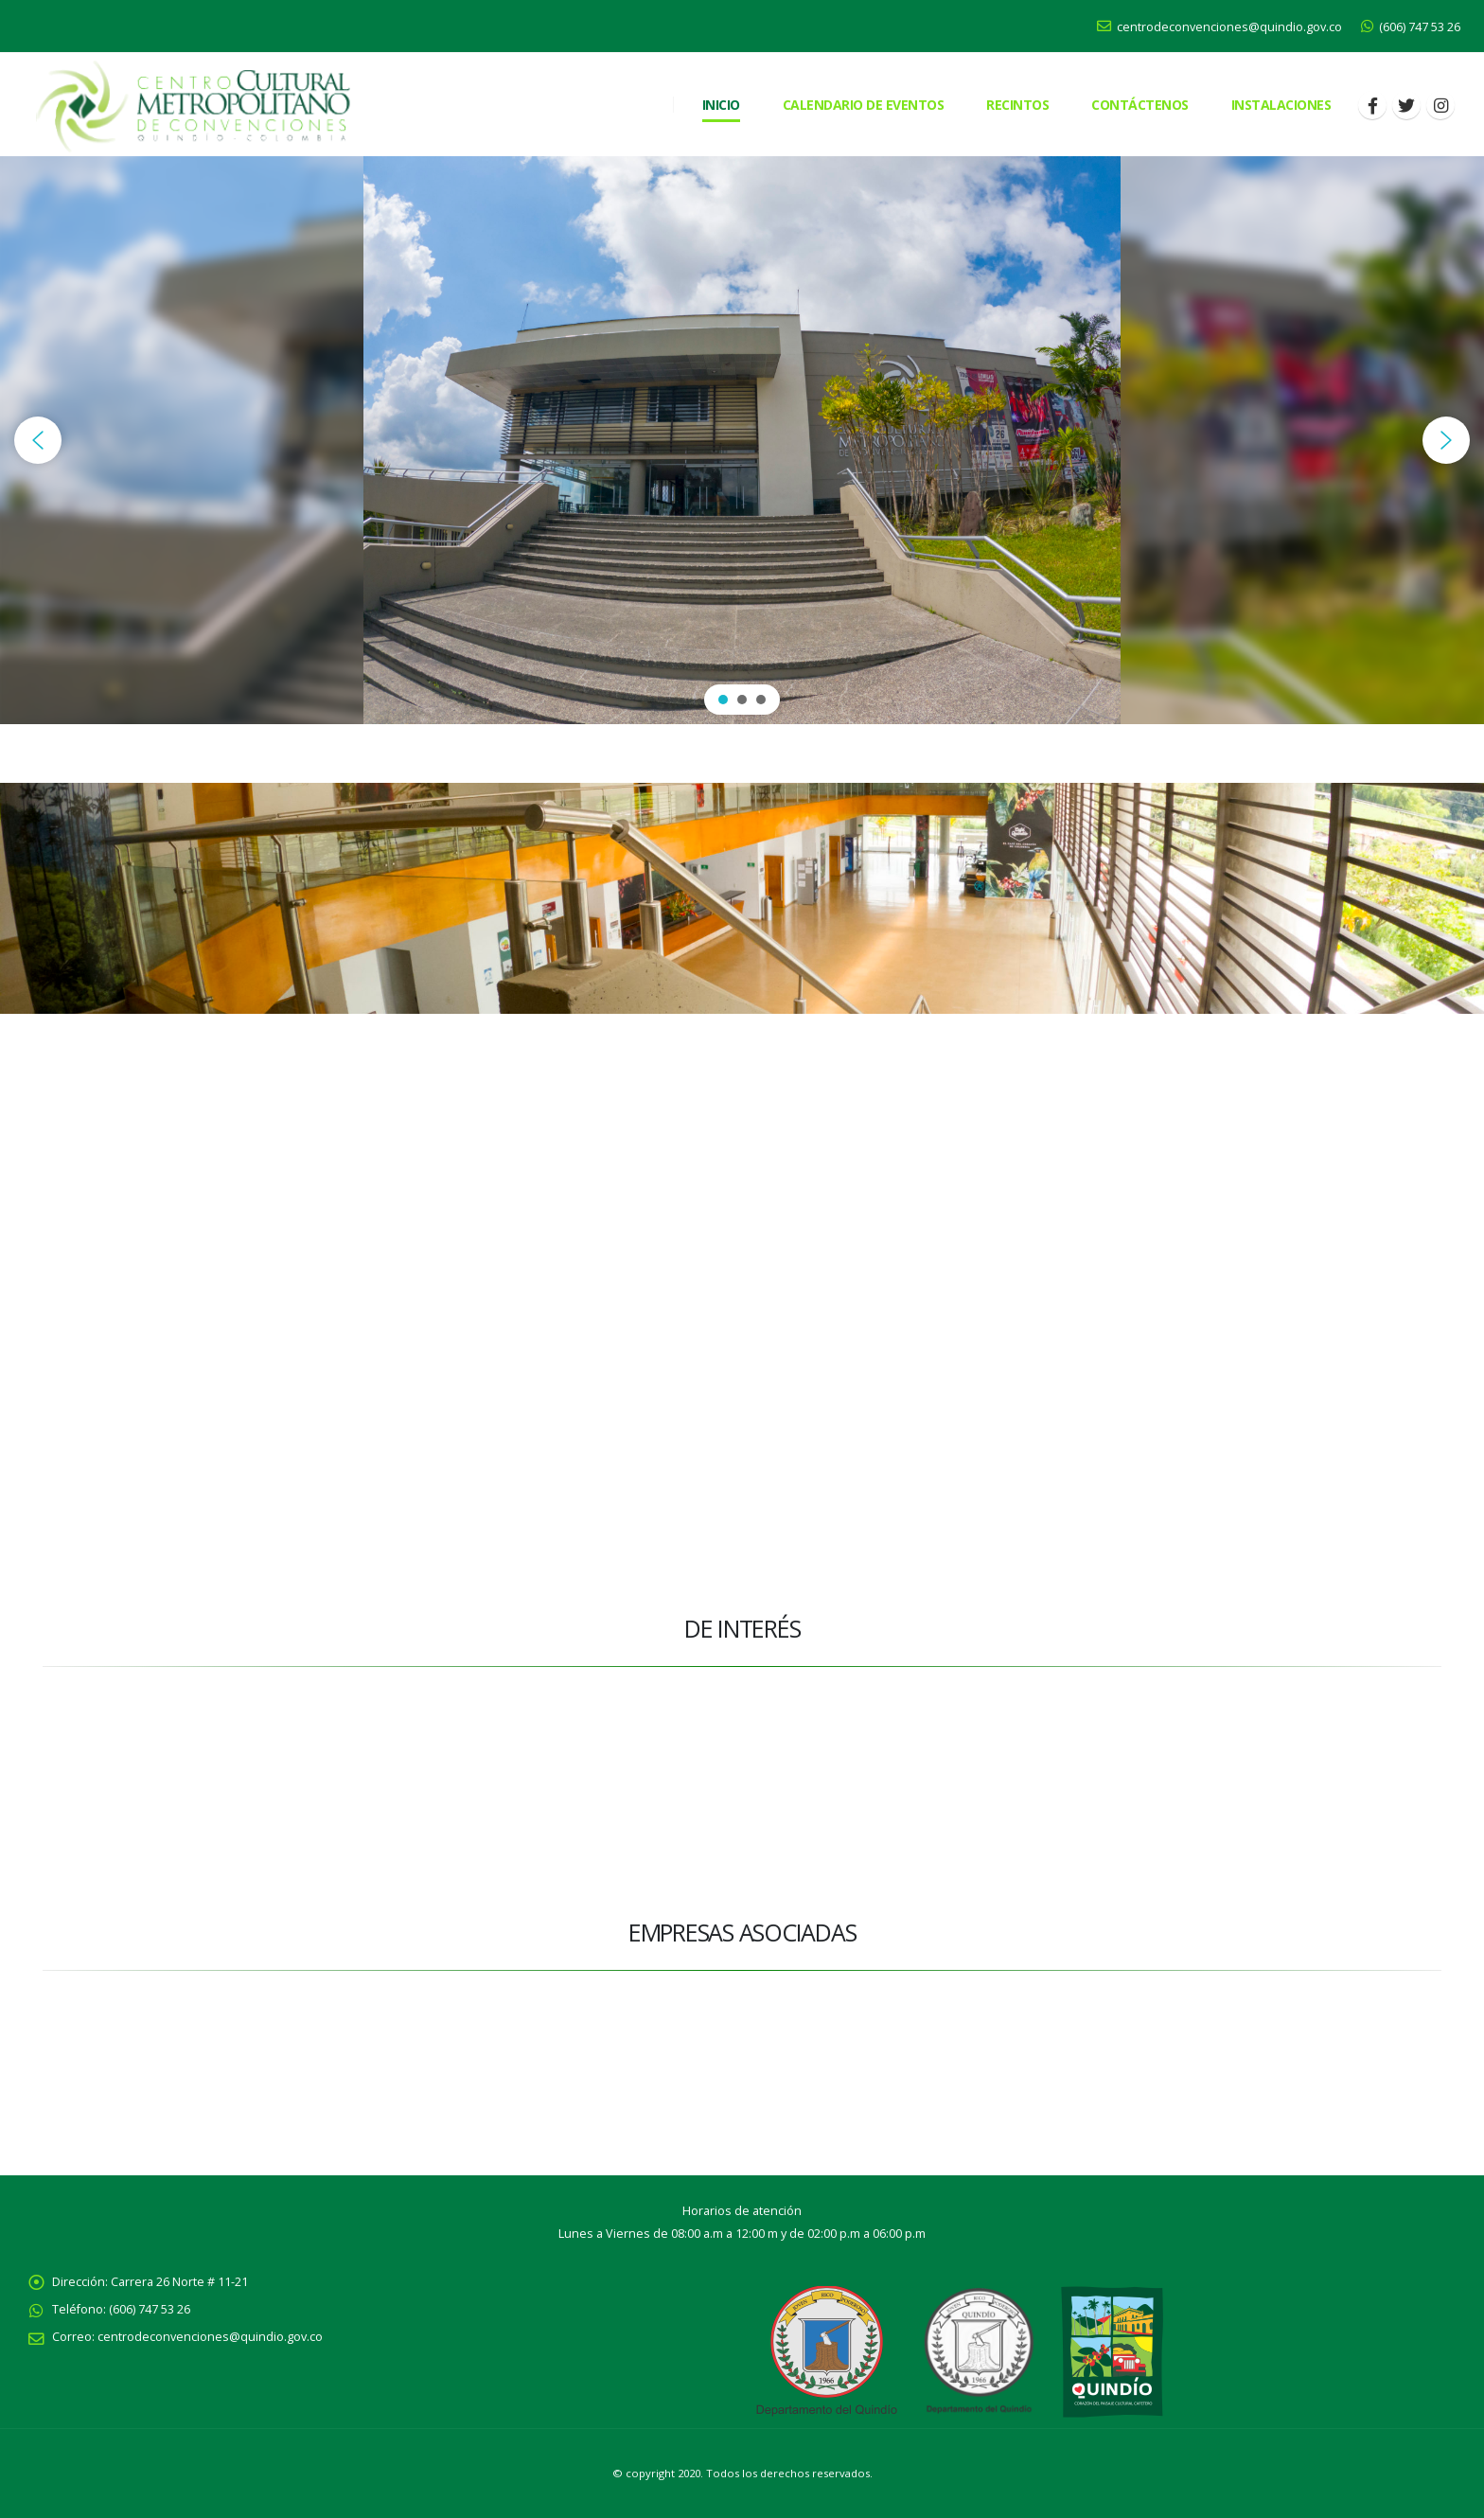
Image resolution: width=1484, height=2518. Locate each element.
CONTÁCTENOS (1140, 105)
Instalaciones (1281, 105)
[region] (742, 440)
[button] (38, 440)
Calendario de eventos (864, 105)
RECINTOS (1017, 105)
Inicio (721, 105)
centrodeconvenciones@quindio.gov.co (1219, 27)
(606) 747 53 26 (1410, 27)
